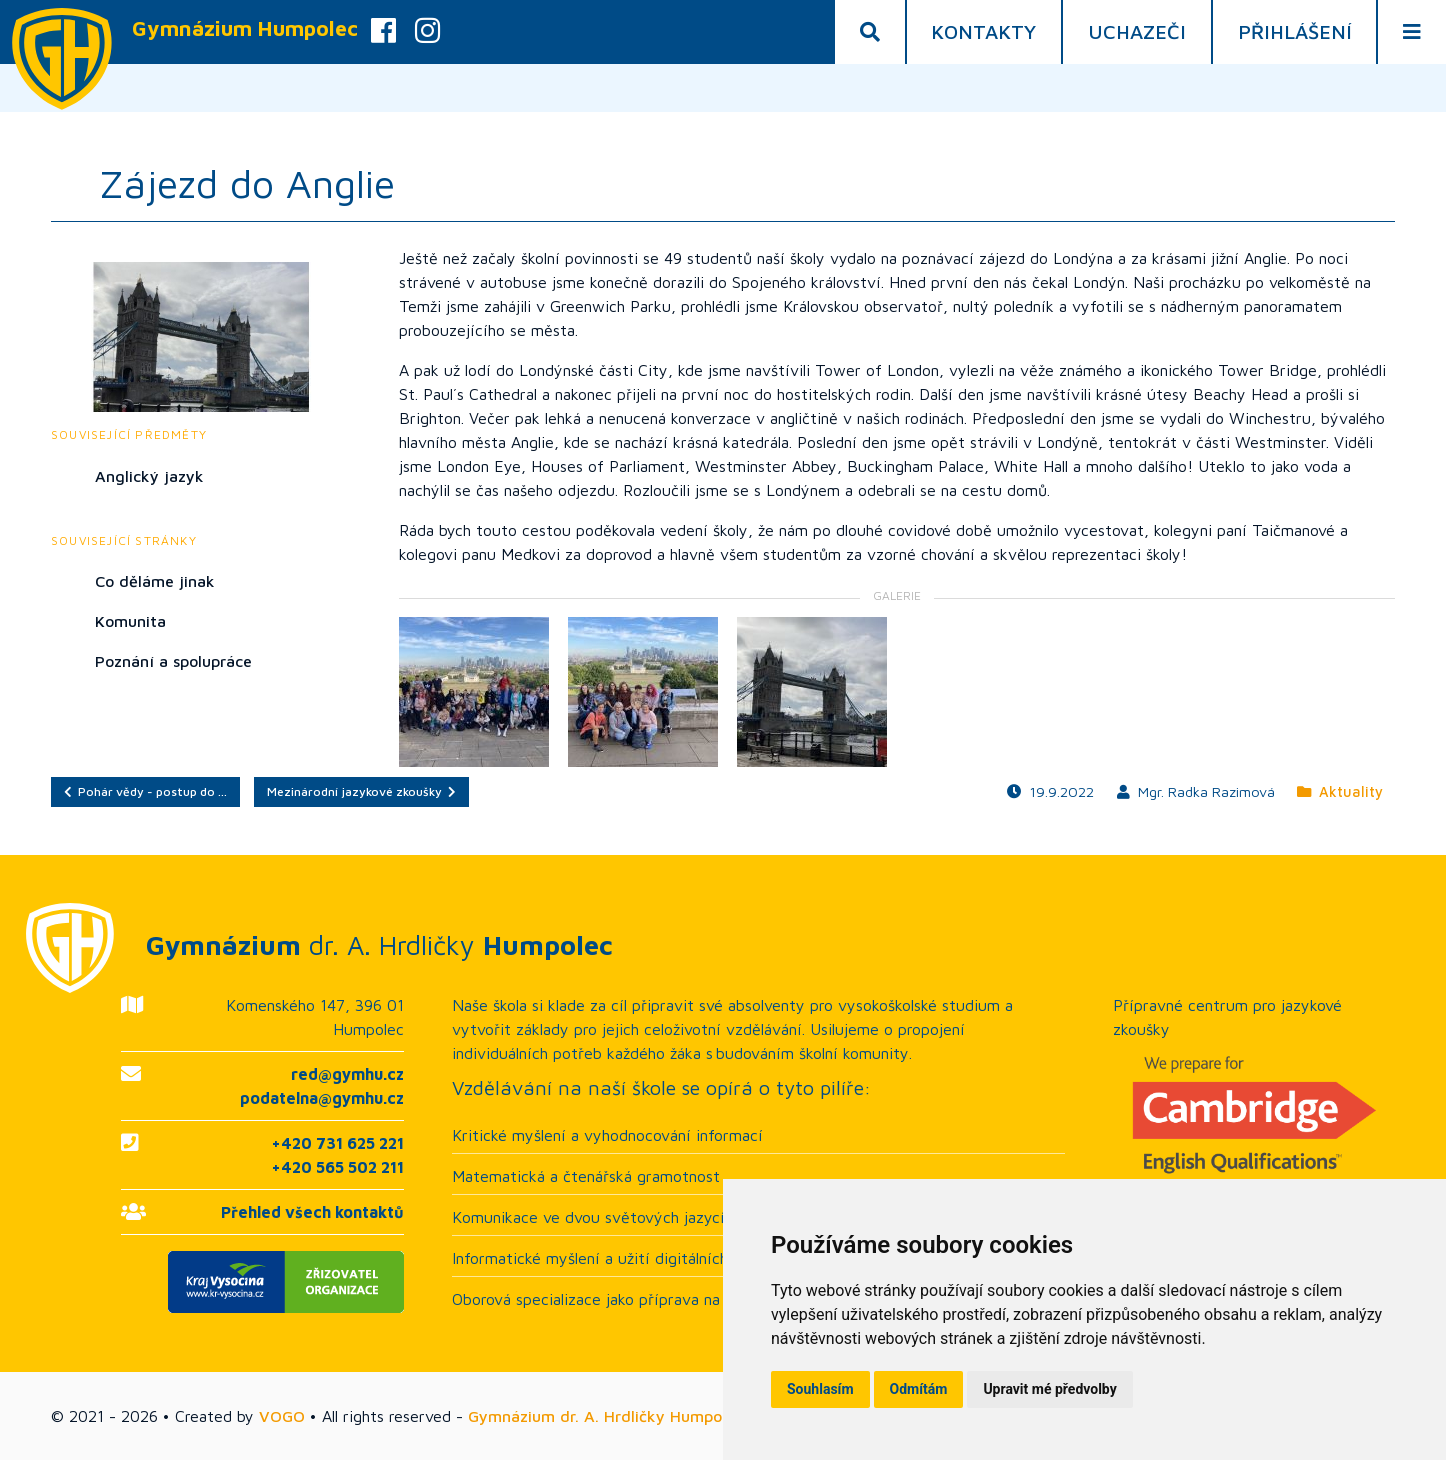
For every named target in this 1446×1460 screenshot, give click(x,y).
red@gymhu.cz (347, 1074)
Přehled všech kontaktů (312, 1212)
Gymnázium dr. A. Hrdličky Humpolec (605, 1416)
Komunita (130, 621)
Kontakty (983, 31)
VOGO (282, 1416)
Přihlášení (1295, 31)
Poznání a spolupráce (173, 661)
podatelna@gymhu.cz (322, 1098)
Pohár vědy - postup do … (145, 791)
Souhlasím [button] (820, 1389)
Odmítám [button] (919, 1389)
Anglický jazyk (149, 476)
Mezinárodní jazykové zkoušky (361, 791)
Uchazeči (1137, 31)
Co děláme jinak (155, 581)
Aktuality (1340, 791)
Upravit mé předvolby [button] (1049, 1389)
